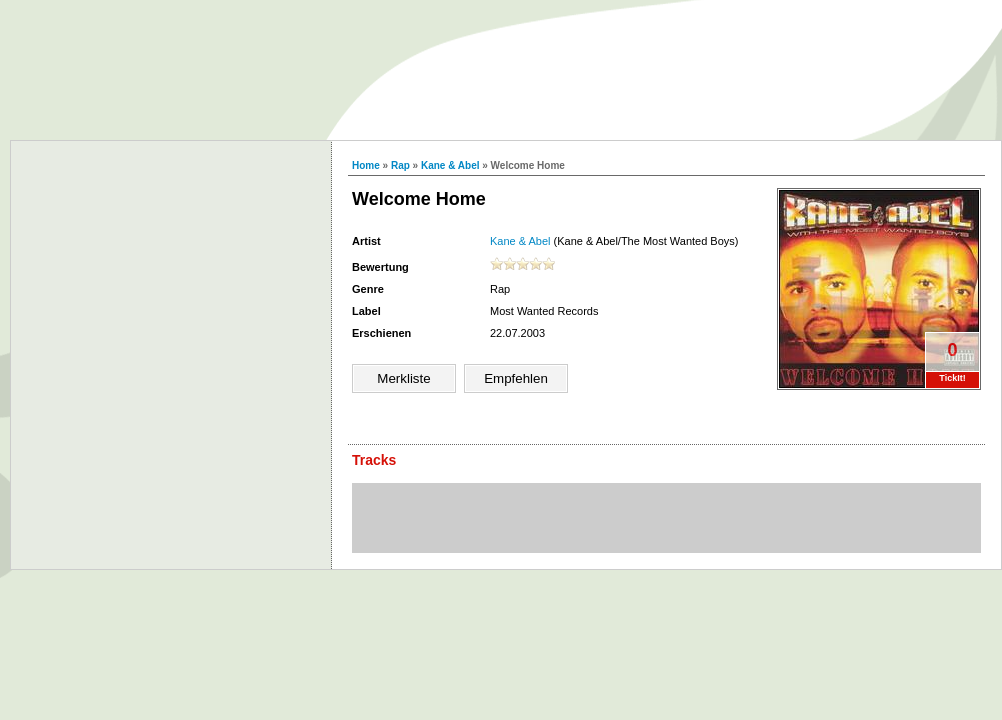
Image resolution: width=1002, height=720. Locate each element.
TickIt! (952, 378)
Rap (400, 165)
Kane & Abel (450, 165)
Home (366, 165)
